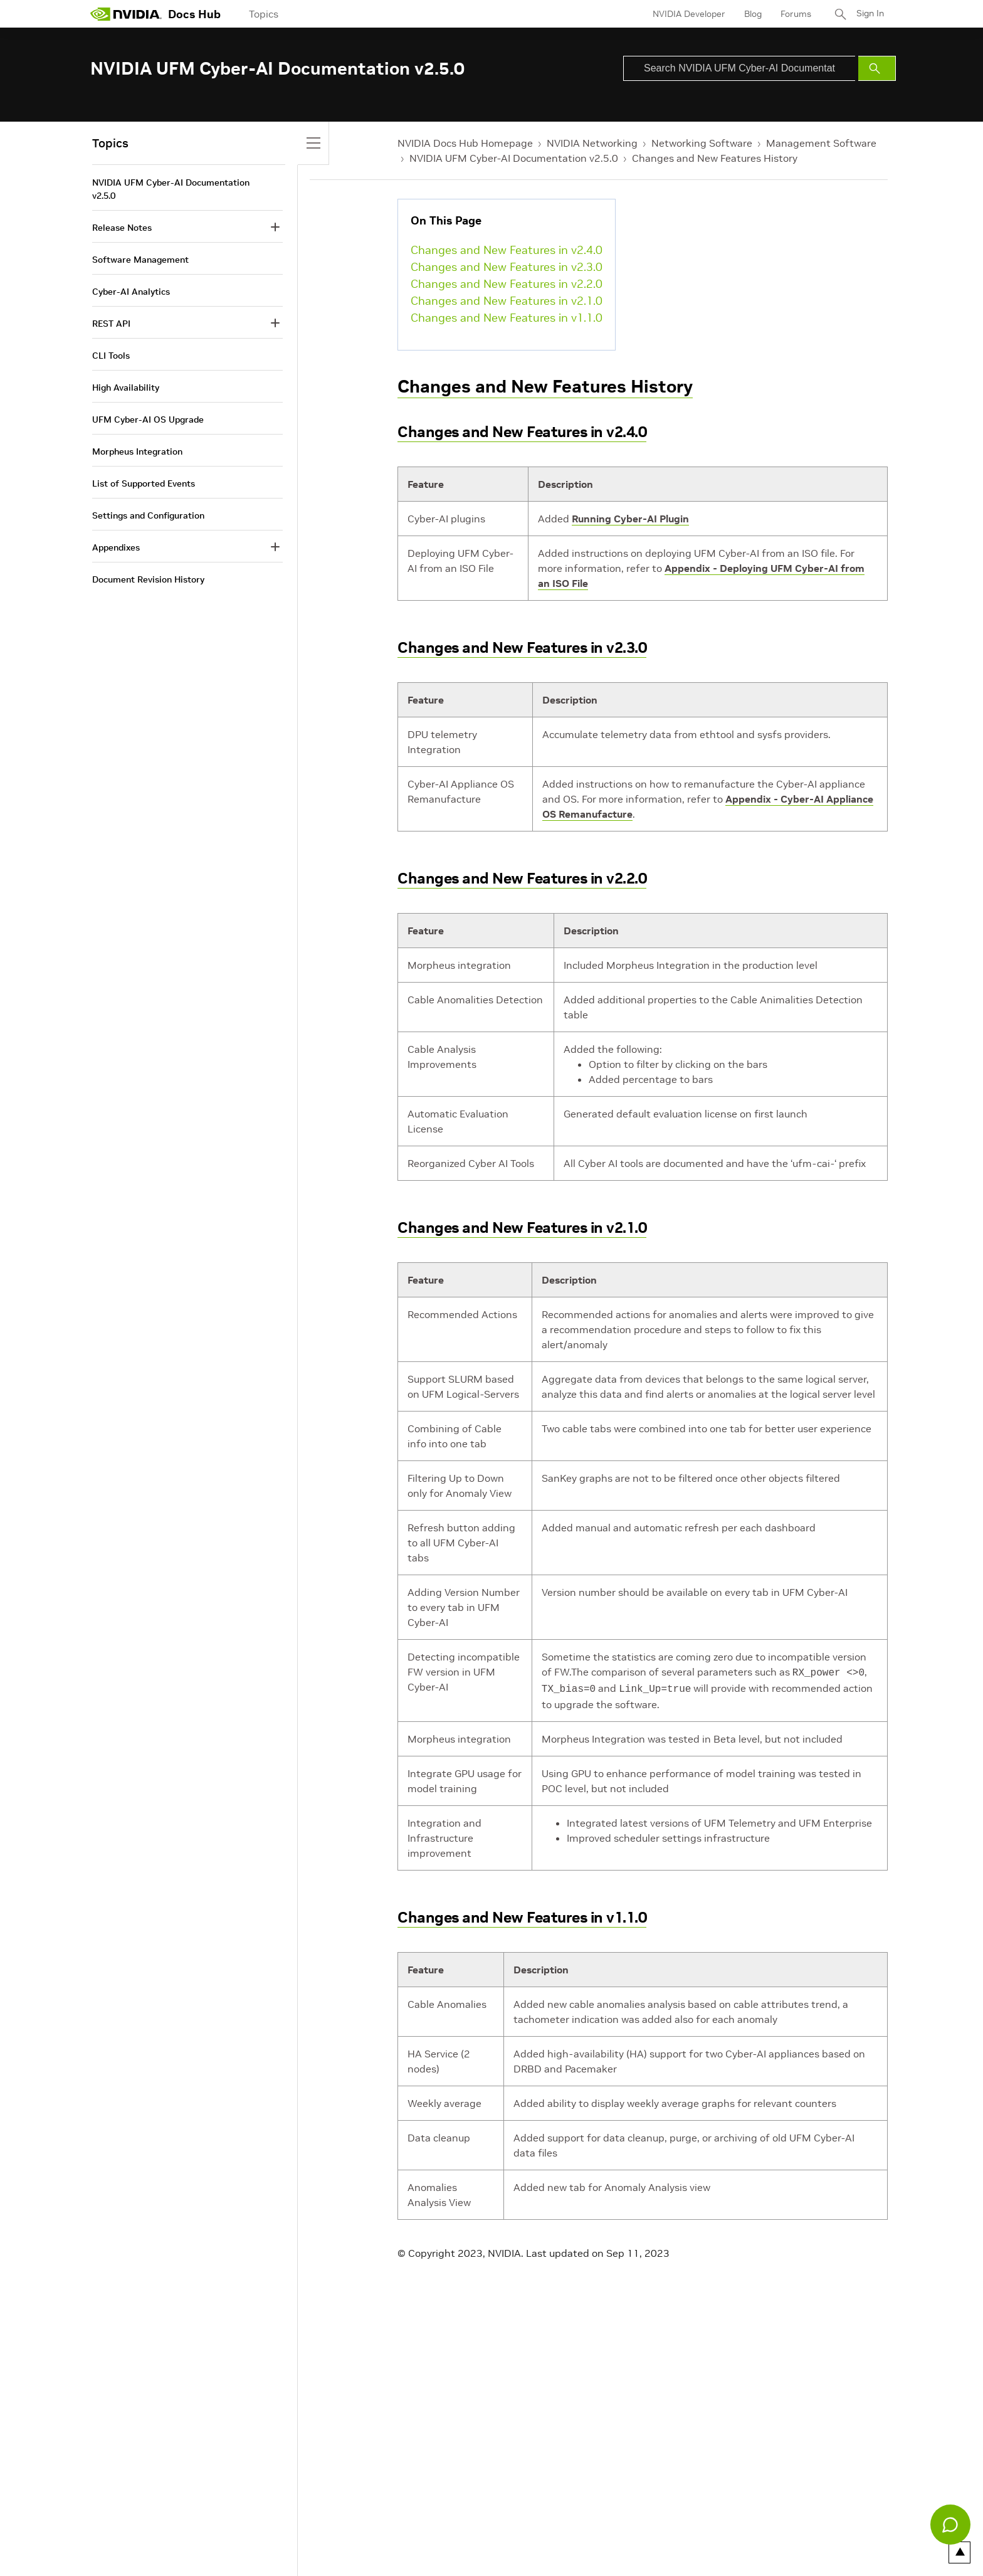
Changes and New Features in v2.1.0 (506, 300)
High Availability (125, 387)
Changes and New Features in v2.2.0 (506, 284)
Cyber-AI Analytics (131, 291)
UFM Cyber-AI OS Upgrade (148, 419)
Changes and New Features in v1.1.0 (506, 317)
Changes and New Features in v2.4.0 (506, 250)
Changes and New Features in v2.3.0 (506, 267)
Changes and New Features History (714, 158)
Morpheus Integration (137, 451)
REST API (111, 323)
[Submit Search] (877, 68)
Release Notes (122, 227)
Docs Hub (194, 14)
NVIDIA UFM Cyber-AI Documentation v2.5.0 (513, 158)
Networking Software (701, 143)
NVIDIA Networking (592, 143)
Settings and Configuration (148, 515)
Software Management (140, 259)
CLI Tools (111, 355)
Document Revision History (148, 579)
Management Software (821, 143)
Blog (751, 13)
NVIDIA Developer (687, 13)
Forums (794, 13)
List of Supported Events (143, 483)
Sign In (869, 13)
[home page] (126, 14)
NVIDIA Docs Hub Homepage (465, 143)
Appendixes (116, 547)
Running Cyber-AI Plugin (630, 518)
